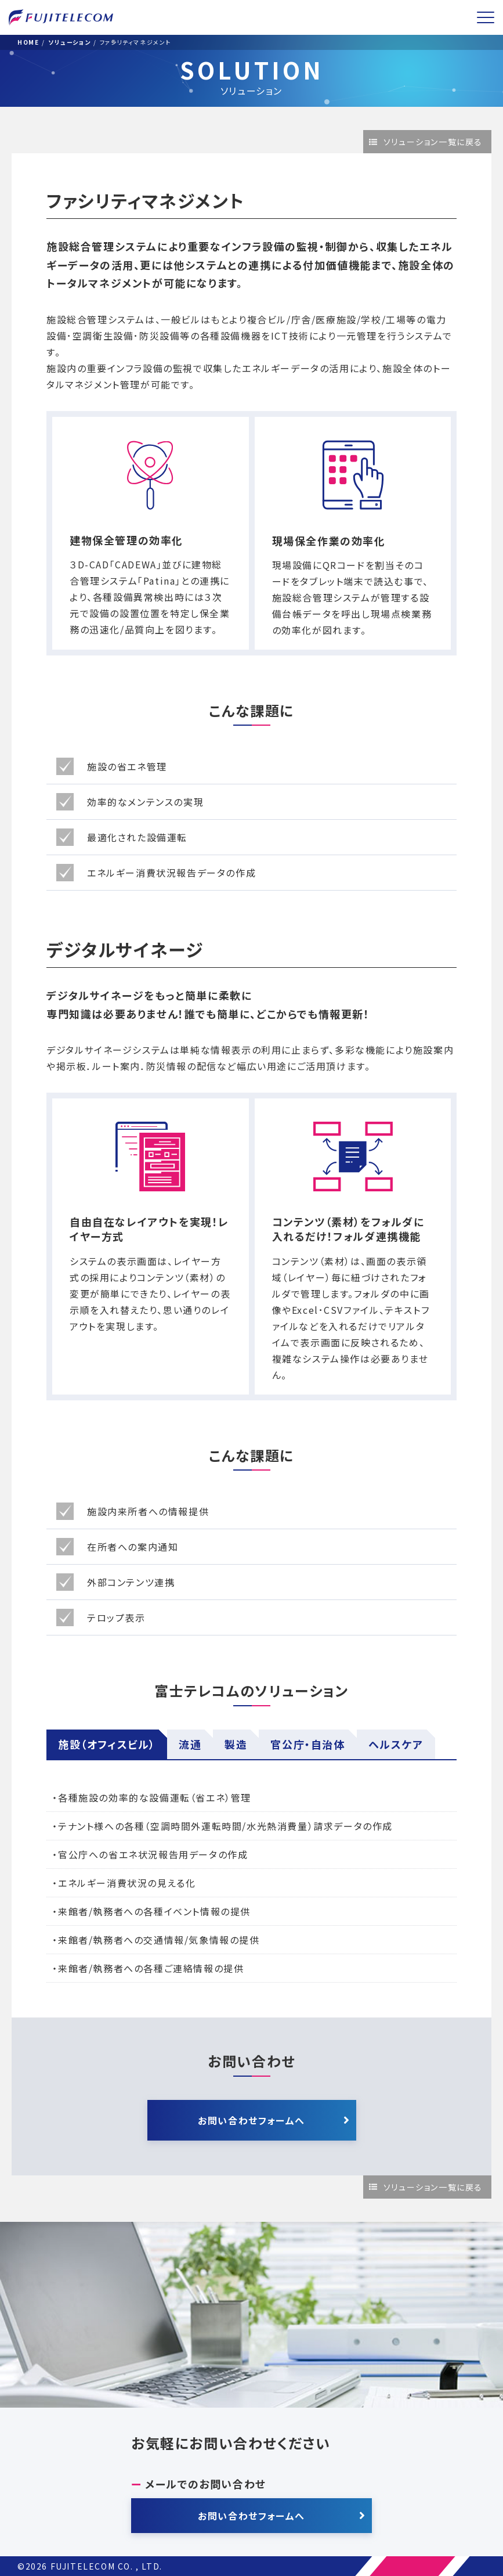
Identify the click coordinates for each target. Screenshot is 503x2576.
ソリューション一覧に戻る (433, 141)
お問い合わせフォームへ (251, 2120)
